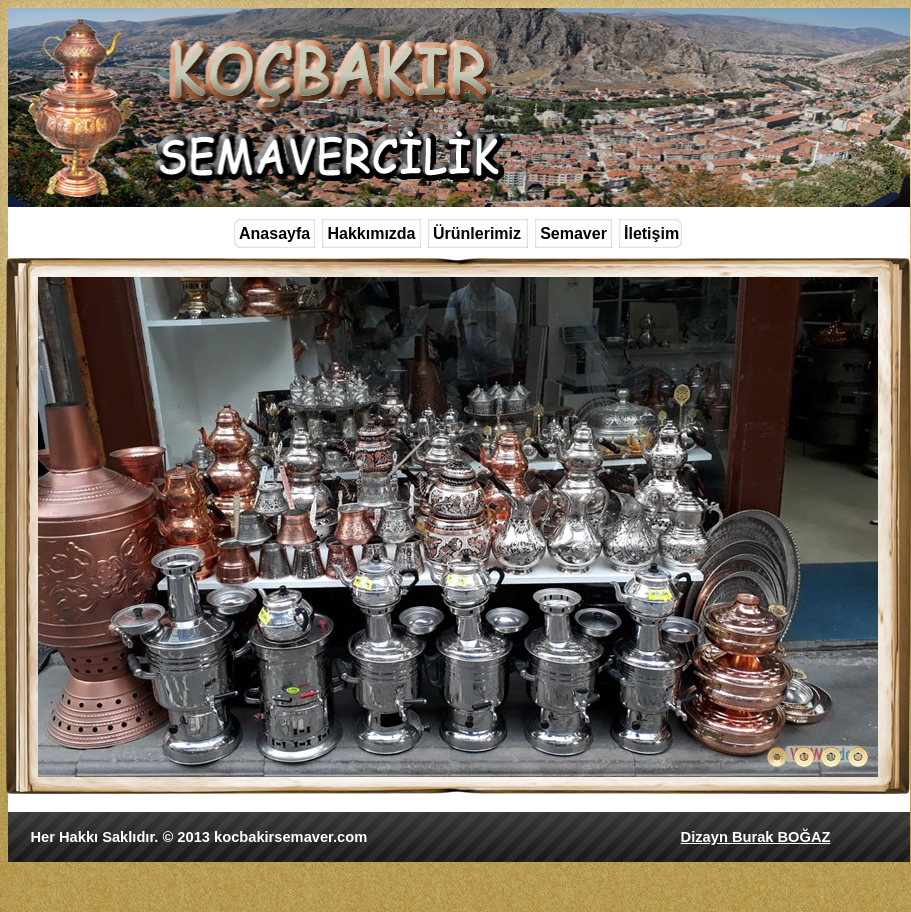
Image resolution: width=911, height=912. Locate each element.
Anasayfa (274, 233)
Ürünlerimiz (477, 233)
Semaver (573, 233)
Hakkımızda (371, 233)
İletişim (651, 233)
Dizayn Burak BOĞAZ (756, 837)
